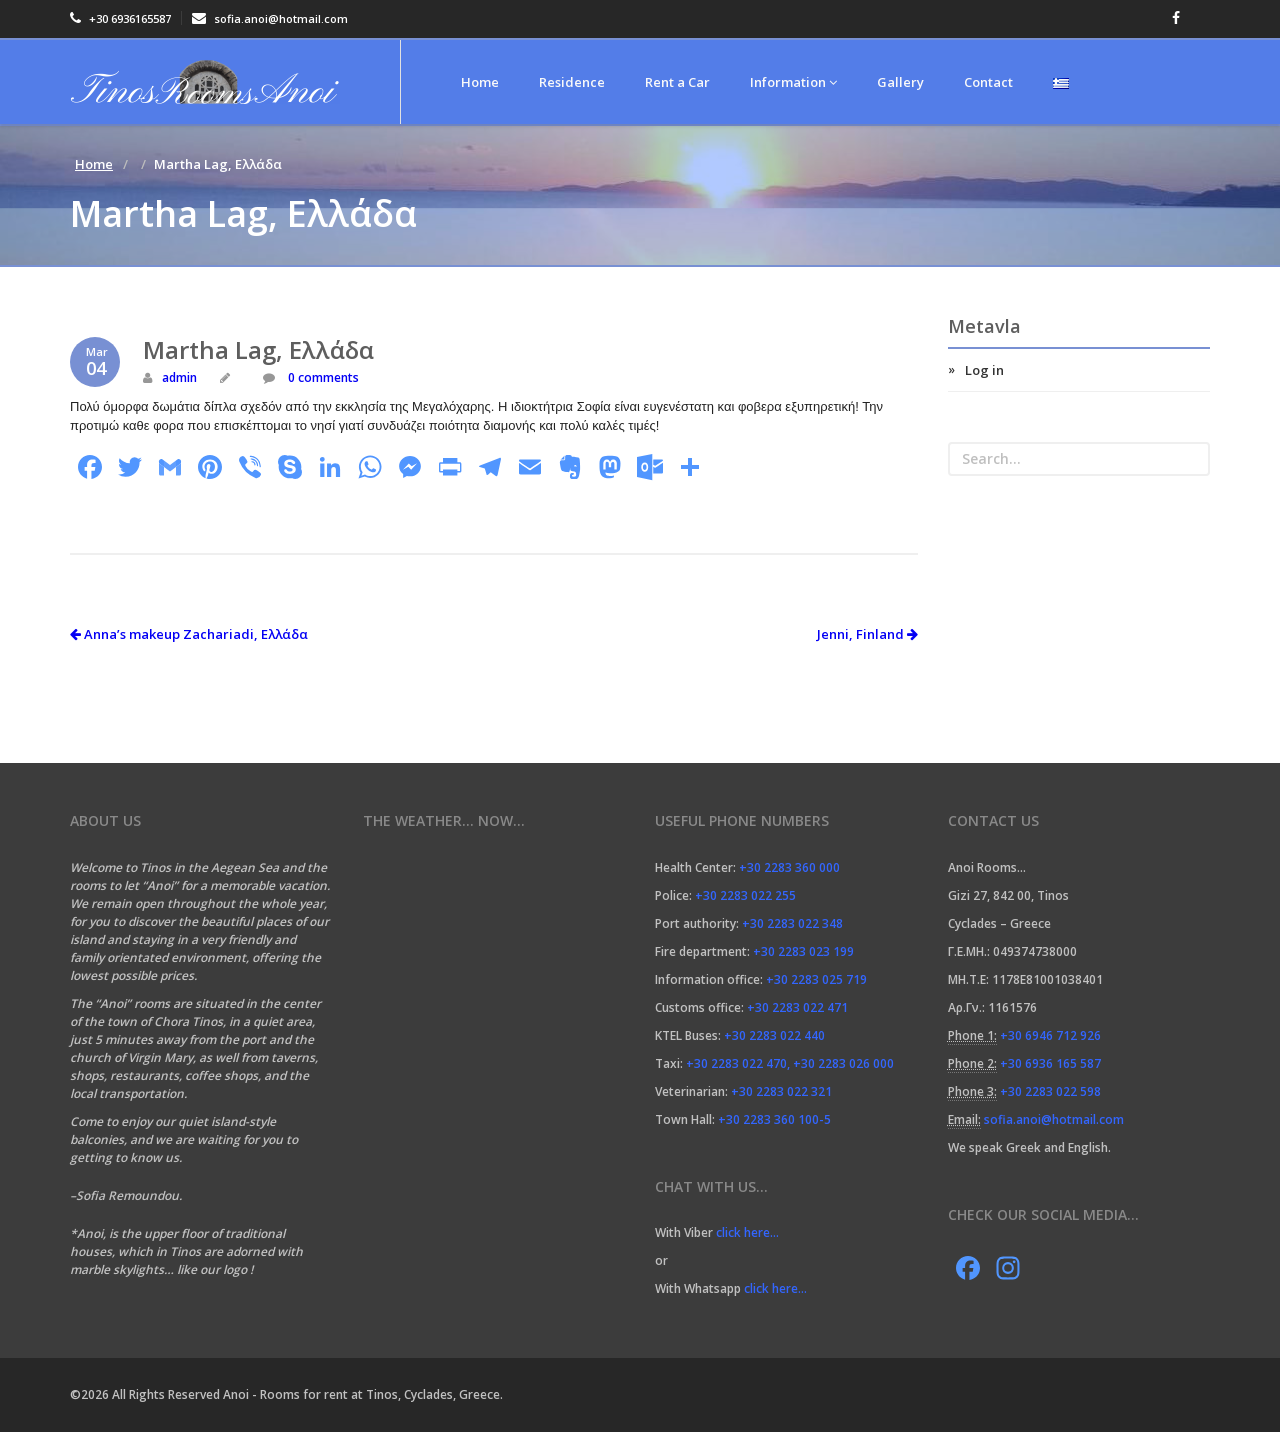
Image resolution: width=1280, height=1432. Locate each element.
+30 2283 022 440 (774, 1035)
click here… (749, 1232)
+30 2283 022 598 (1050, 1091)
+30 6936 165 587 (1050, 1063)
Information (793, 82)
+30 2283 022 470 (736, 1063)
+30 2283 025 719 (816, 979)
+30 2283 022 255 (745, 895)
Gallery (900, 82)
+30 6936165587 (120, 18)
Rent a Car (677, 82)
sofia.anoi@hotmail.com (270, 18)
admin (179, 377)
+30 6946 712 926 (1050, 1035)
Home (480, 82)
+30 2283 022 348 (792, 923)
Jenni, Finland (867, 634)
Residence (572, 82)
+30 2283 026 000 (843, 1063)
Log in (984, 370)
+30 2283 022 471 (797, 1007)
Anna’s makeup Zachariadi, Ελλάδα (189, 634)
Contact (988, 82)
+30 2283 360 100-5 (774, 1119)
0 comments (322, 377)
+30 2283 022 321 (781, 1091)
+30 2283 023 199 (803, 951)
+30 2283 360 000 (789, 867)
